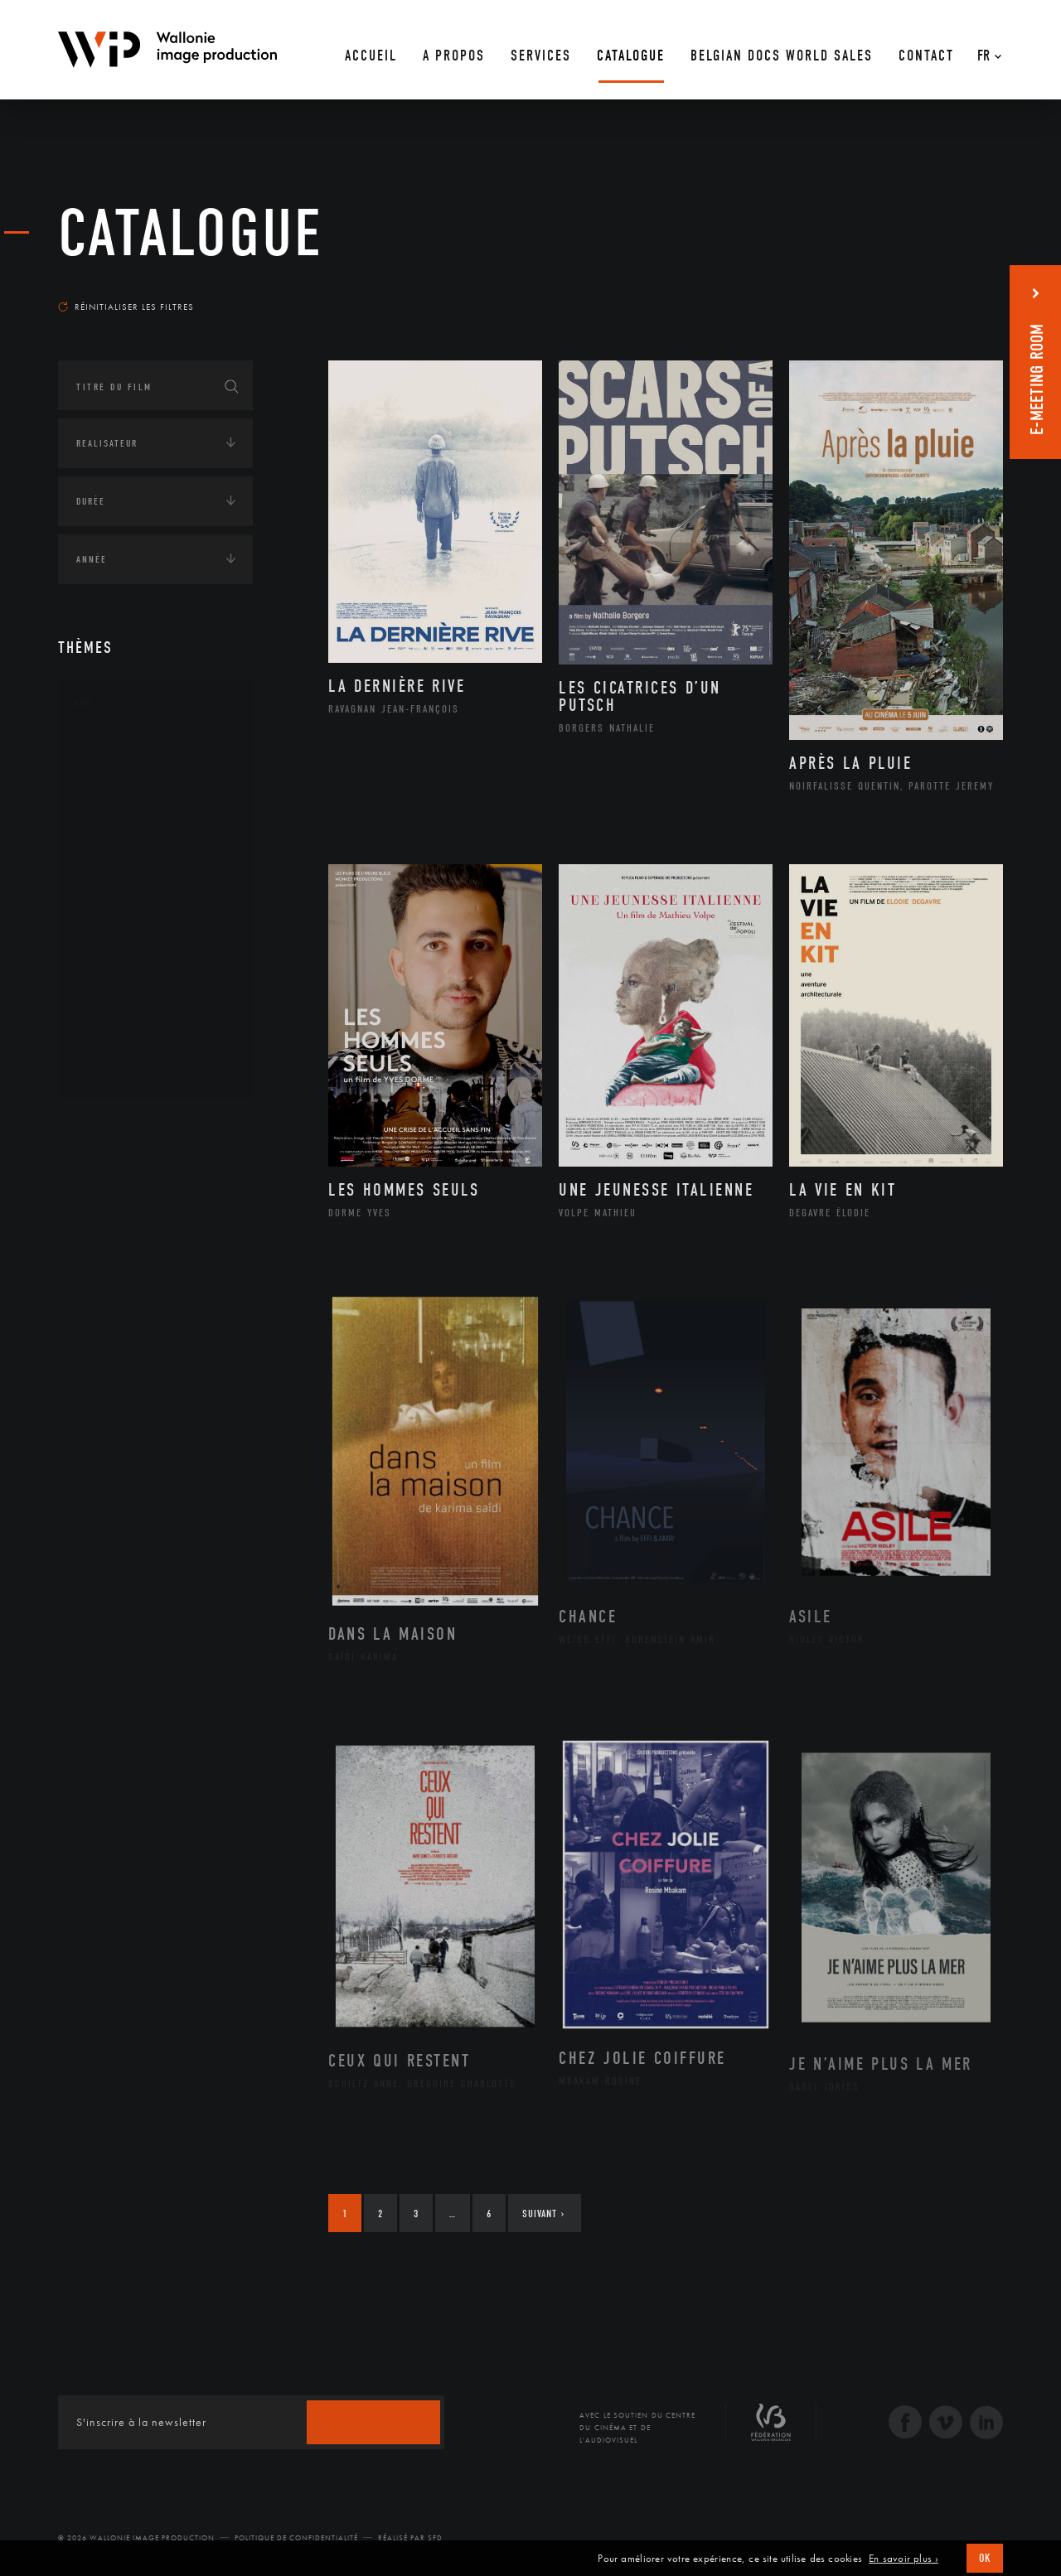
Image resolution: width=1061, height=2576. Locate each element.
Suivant (543, 2213)
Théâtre (113, 1069)
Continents (104, 1126)
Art (83, 703)
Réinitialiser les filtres (126, 306)
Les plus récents (961, 291)
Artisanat (120, 779)
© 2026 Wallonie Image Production (136, 2538)
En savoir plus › (903, 2558)
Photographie (130, 1016)
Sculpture (119, 1043)
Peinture (115, 963)
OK (985, 2558)
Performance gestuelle (157, 990)
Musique (116, 911)
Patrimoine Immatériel (155, 938)
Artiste (111, 806)
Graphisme (121, 858)
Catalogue (190, 234)
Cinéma (112, 832)
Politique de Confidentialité (296, 2538)
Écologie (98, 1177)
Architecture (128, 753)
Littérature (123, 885)
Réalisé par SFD (410, 2538)
